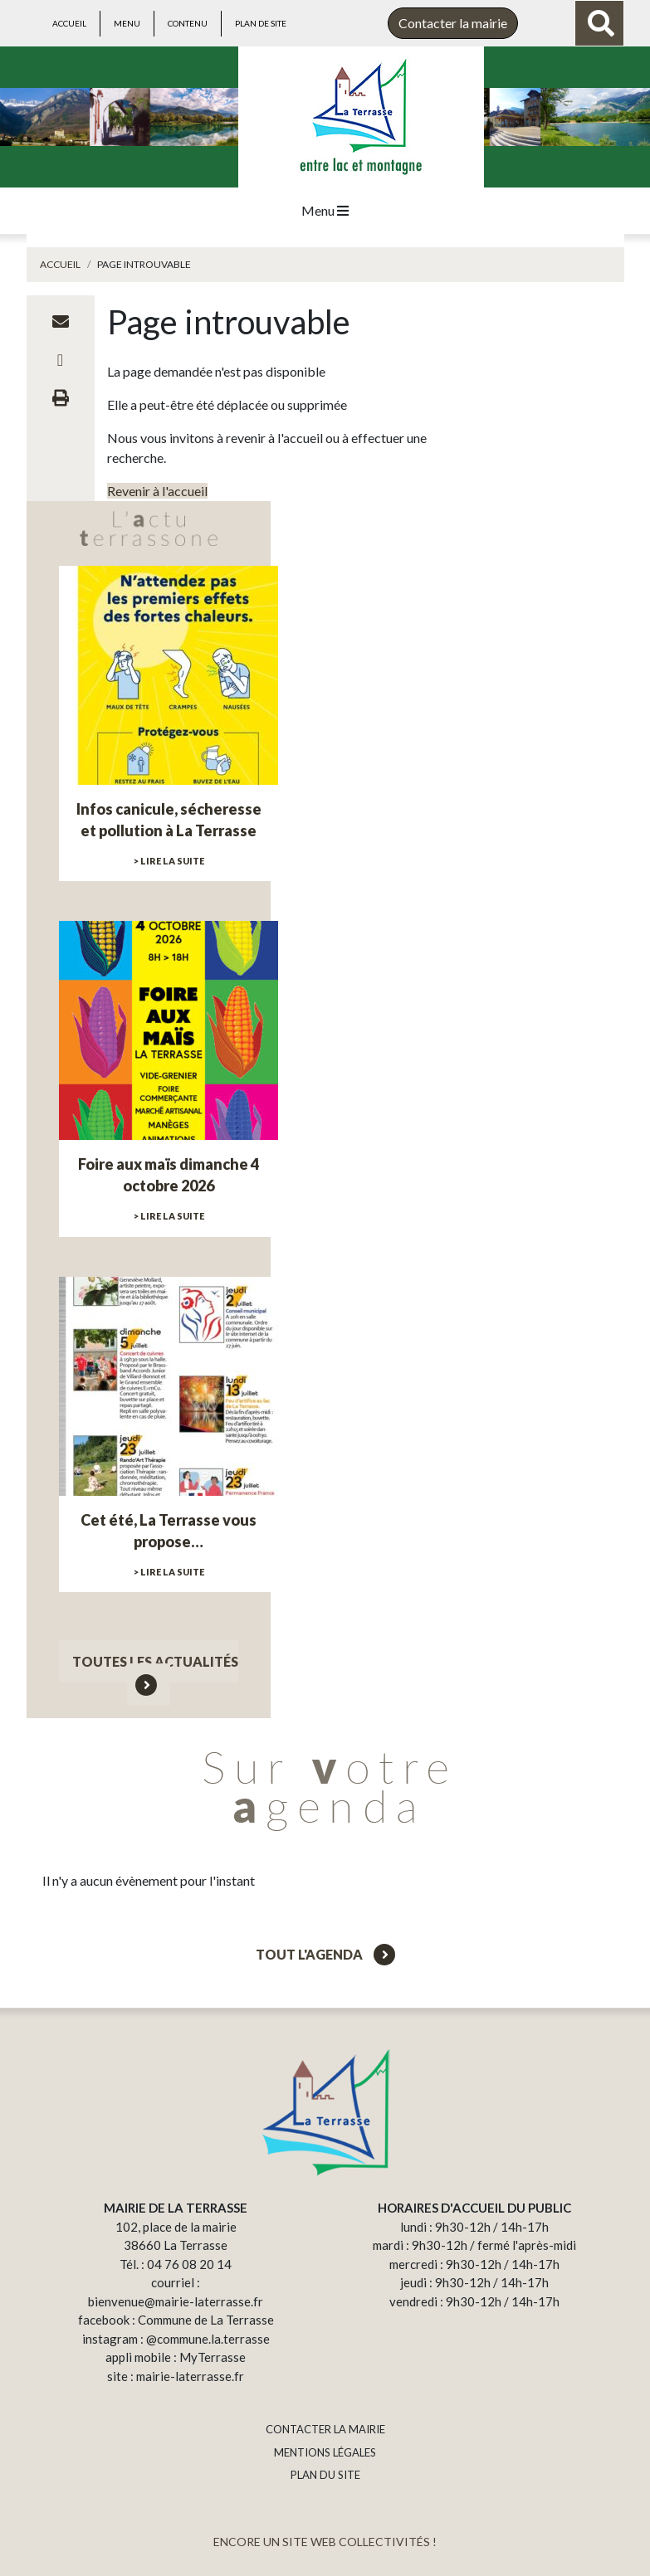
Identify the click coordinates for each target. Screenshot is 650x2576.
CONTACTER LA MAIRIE (325, 2429)
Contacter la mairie (452, 23)
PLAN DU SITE (325, 2474)
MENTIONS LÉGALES (325, 2452)
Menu (127, 23)
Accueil (69, 23)
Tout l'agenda (325, 1954)
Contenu (188, 23)
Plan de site (260, 23)
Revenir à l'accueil (157, 491)
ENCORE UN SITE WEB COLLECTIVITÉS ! (325, 2542)
